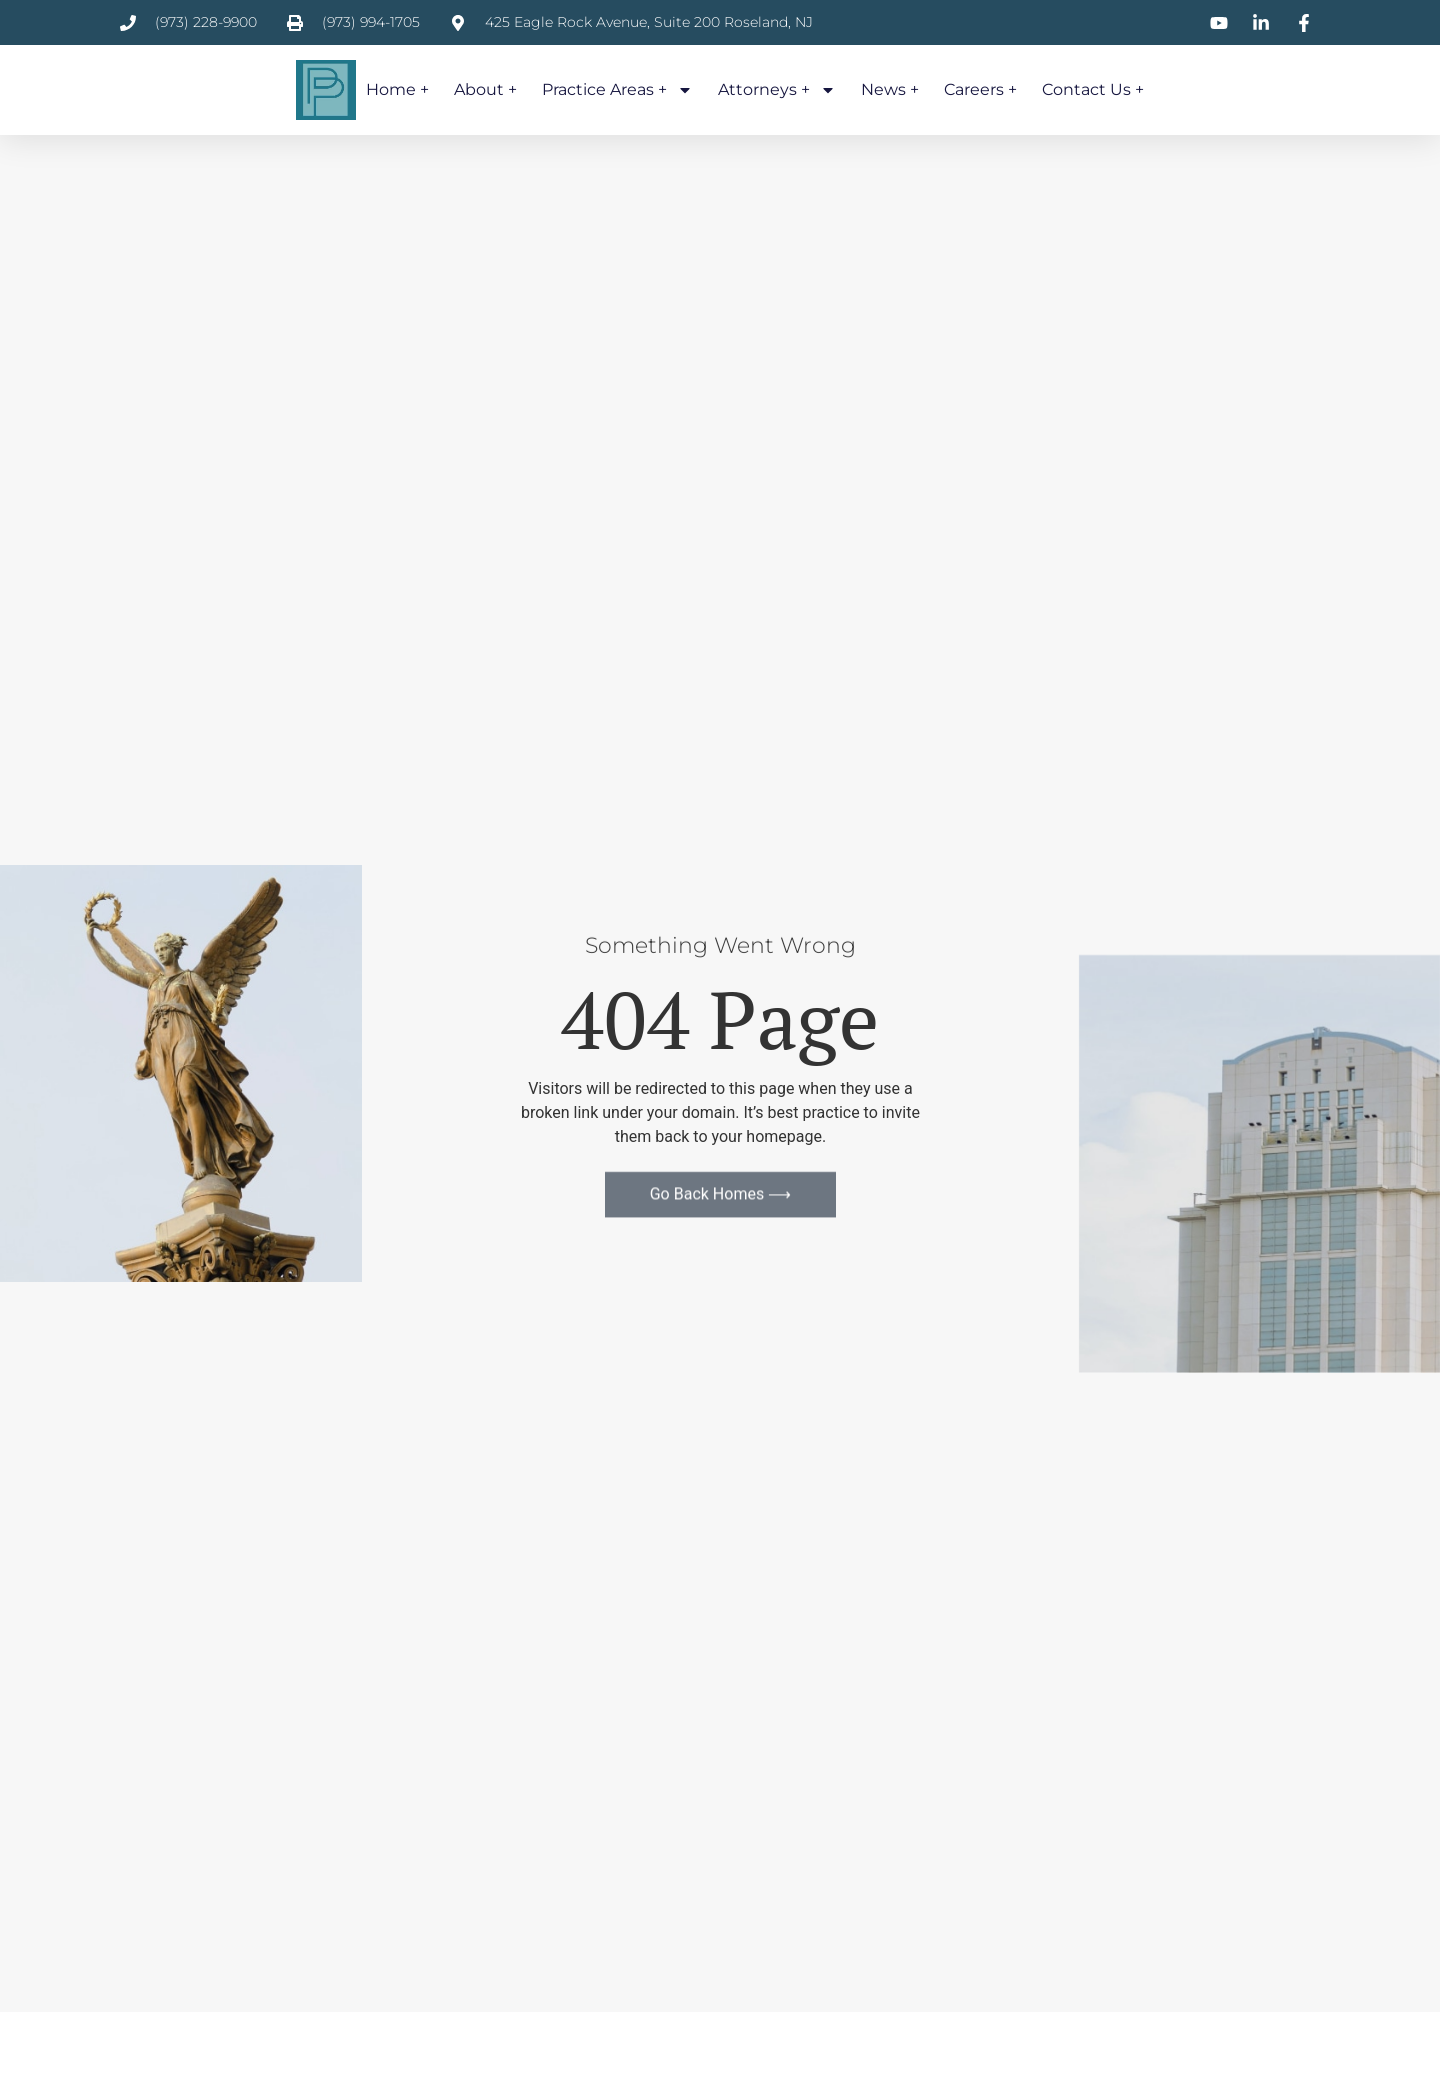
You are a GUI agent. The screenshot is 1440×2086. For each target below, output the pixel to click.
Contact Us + (1093, 89)
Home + (397, 89)
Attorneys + (777, 90)
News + (890, 89)
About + (485, 89)
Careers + (980, 89)
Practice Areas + (617, 90)
